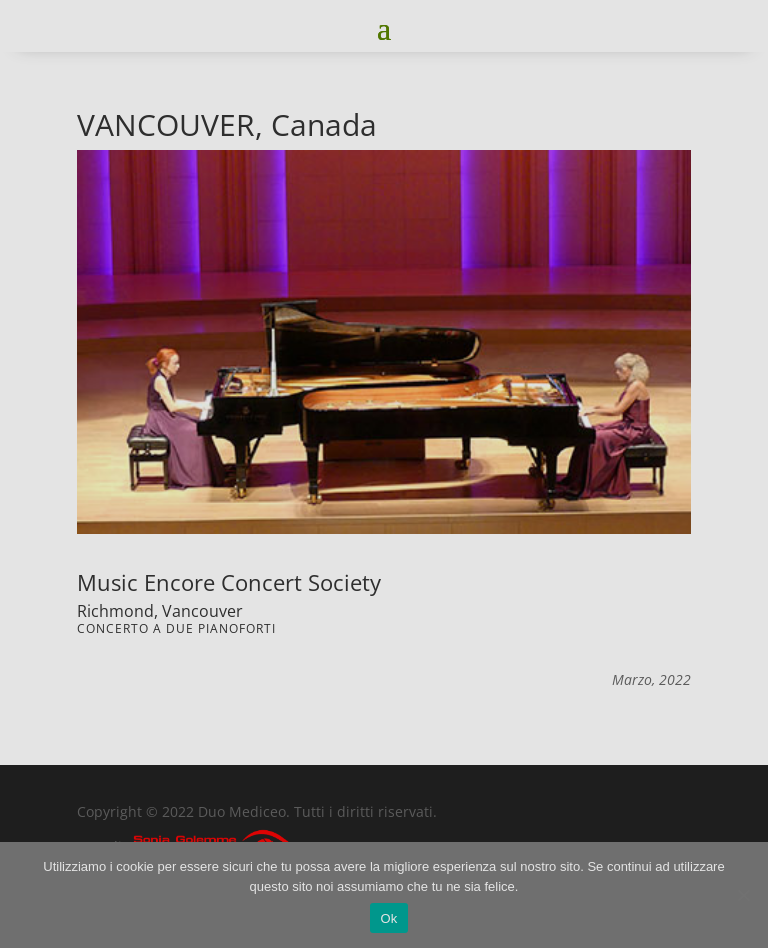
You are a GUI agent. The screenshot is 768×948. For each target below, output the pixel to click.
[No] (743, 895)
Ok (388, 918)
